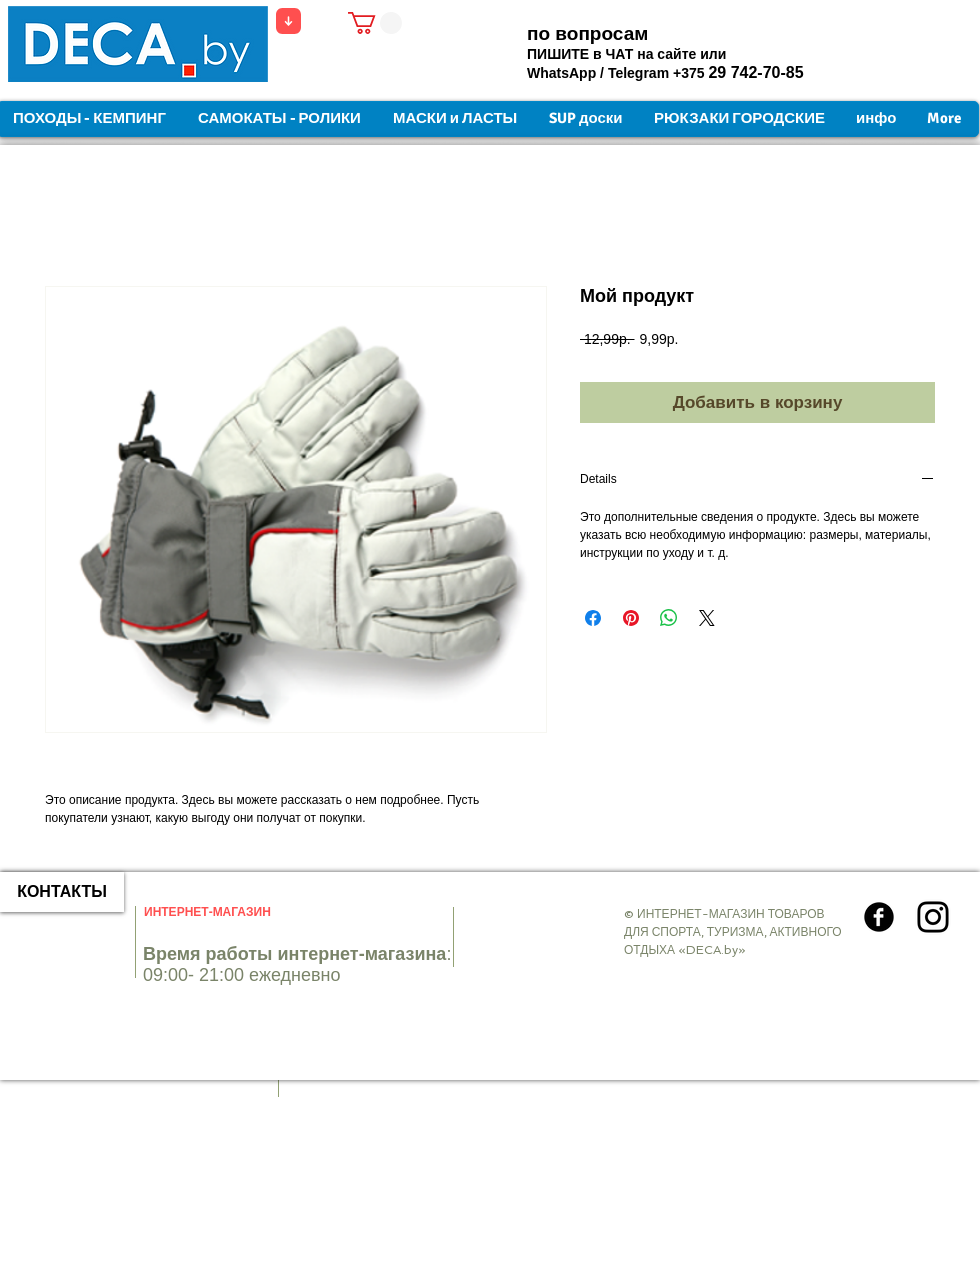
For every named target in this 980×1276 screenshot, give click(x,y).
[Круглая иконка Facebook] (879, 917)
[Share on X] (707, 618)
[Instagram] (933, 917)
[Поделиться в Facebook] (593, 618)
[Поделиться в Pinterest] (631, 618)
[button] (375, 23)
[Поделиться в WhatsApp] (669, 618)
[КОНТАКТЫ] (62, 892)
